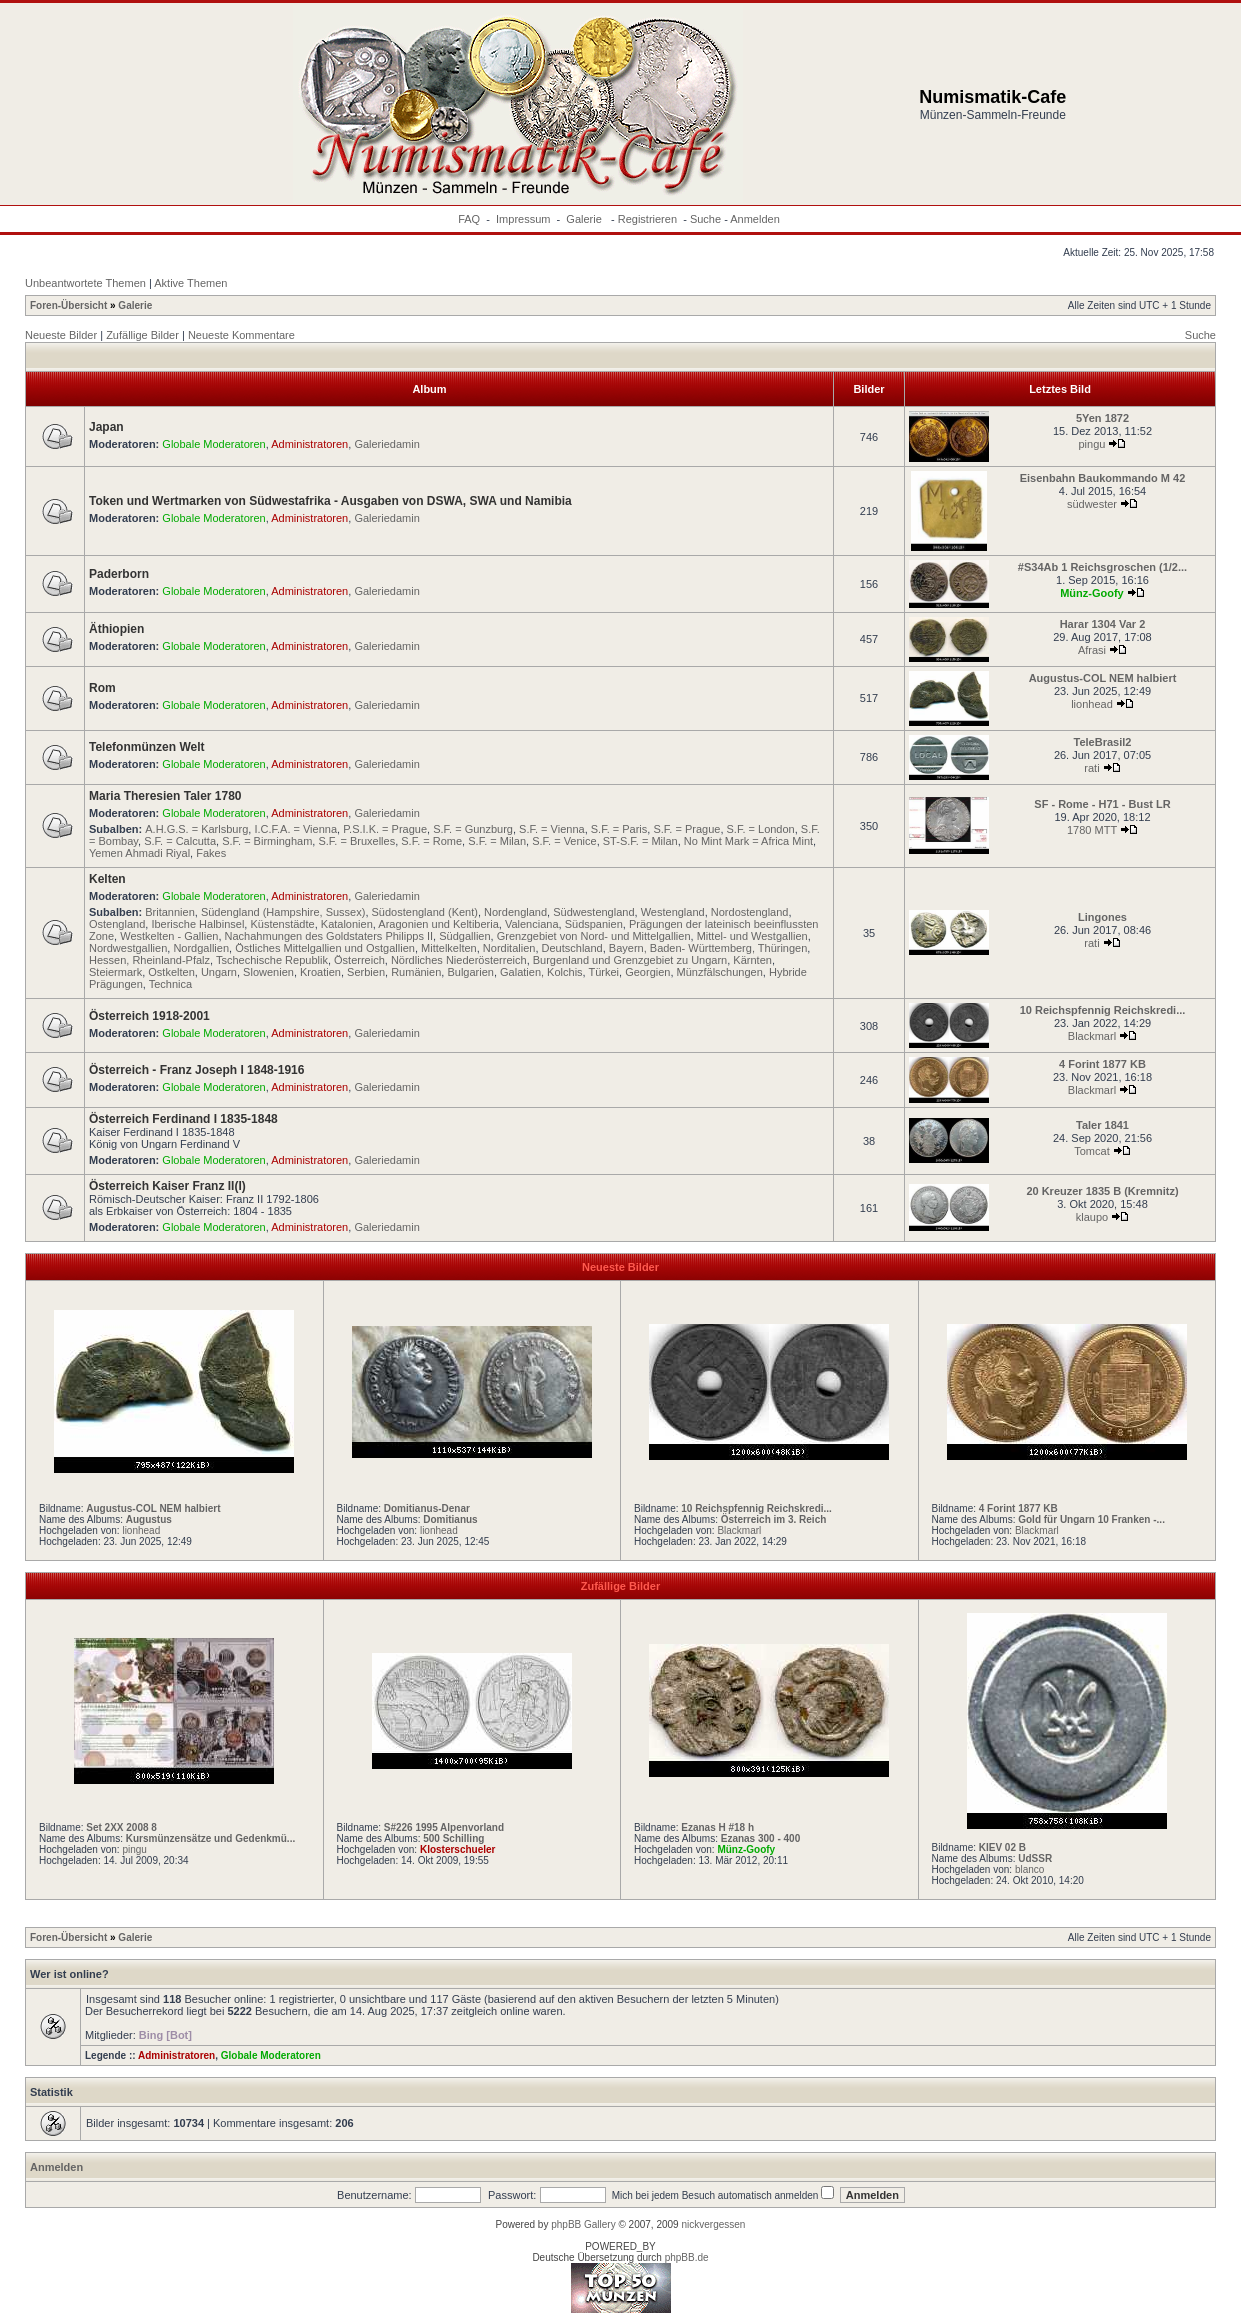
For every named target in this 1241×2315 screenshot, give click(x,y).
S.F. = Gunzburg (473, 829)
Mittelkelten (449, 948)
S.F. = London (761, 829)
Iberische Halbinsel (197, 924)
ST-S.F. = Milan (640, 841)
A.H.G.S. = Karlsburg (196, 829)
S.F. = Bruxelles (356, 841)
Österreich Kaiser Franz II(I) (167, 1186)
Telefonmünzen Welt (147, 747)
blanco (1029, 1869)
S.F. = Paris (619, 829)
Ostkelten (171, 972)
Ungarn (219, 972)
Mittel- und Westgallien (752, 936)
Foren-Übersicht (68, 305)
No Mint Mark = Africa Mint (748, 841)
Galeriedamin (386, 444)
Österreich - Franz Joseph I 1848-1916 (196, 1070)
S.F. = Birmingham (267, 841)
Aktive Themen (190, 283)
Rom (102, 688)
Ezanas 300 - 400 (761, 1838)
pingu (1092, 444)
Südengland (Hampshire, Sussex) (283, 912)
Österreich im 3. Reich (774, 1519)
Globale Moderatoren (213, 444)
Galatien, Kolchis (541, 972)
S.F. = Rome (431, 841)
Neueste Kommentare (241, 335)
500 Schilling (453, 1838)
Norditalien (509, 948)
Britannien (170, 912)
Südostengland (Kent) (425, 912)
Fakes (211, 853)
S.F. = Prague (686, 829)
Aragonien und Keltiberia (438, 924)
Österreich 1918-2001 (149, 1016)
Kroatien (320, 972)
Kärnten (752, 960)
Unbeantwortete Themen (85, 283)
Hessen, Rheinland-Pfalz (149, 960)
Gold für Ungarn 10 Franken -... (1091, 1519)
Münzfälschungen (720, 972)
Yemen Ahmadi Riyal (139, 853)
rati (1091, 768)
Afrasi (1092, 650)
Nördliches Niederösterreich (459, 960)
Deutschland (572, 948)
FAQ (469, 219)
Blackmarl (1092, 1036)
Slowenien (268, 972)
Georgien (647, 972)
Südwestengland (593, 912)
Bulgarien (470, 972)
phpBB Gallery (583, 2224)
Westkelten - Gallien (169, 936)
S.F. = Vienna (552, 829)
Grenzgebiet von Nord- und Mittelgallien (594, 936)
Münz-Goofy (1092, 593)
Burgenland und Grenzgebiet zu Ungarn (630, 960)
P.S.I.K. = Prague (385, 829)
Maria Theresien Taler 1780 (165, 796)
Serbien (366, 972)
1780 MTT (1092, 830)
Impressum (523, 219)
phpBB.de (687, 2257)
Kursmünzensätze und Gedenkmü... (210, 1838)
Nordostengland (750, 912)
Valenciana (532, 924)
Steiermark (115, 972)
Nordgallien (201, 948)
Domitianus (450, 1519)
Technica (170, 984)
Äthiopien (116, 629)
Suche (705, 219)
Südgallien (464, 936)
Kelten (107, 879)
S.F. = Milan (497, 841)
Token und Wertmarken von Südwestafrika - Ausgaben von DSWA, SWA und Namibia (330, 501)
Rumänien (416, 972)
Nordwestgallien (128, 948)
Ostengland (117, 924)
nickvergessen (713, 2224)
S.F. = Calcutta (180, 841)
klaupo (1092, 1217)
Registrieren (647, 219)
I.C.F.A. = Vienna (295, 829)
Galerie (585, 219)
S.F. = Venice (564, 841)
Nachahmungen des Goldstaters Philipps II (329, 936)
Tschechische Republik (272, 960)
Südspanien (594, 924)
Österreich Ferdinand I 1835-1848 (183, 1119)
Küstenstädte (282, 924)
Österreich (359, 960)
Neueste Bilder (61, 335)
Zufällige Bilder (142, 335)
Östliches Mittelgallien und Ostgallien (325, 948)
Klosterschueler (458, 1849)
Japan (106, 427)
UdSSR (1035, 1858)
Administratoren (309, 444)
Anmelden (755, 219)
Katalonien (347, 924)
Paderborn (119, 574)
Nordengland (515, 912)
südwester (1092, 504)
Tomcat (1091, 1151)
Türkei (604, 972)
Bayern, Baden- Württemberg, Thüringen (708, 948)
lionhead (1092, 704)
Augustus (149, 1519)
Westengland (673, 912)
